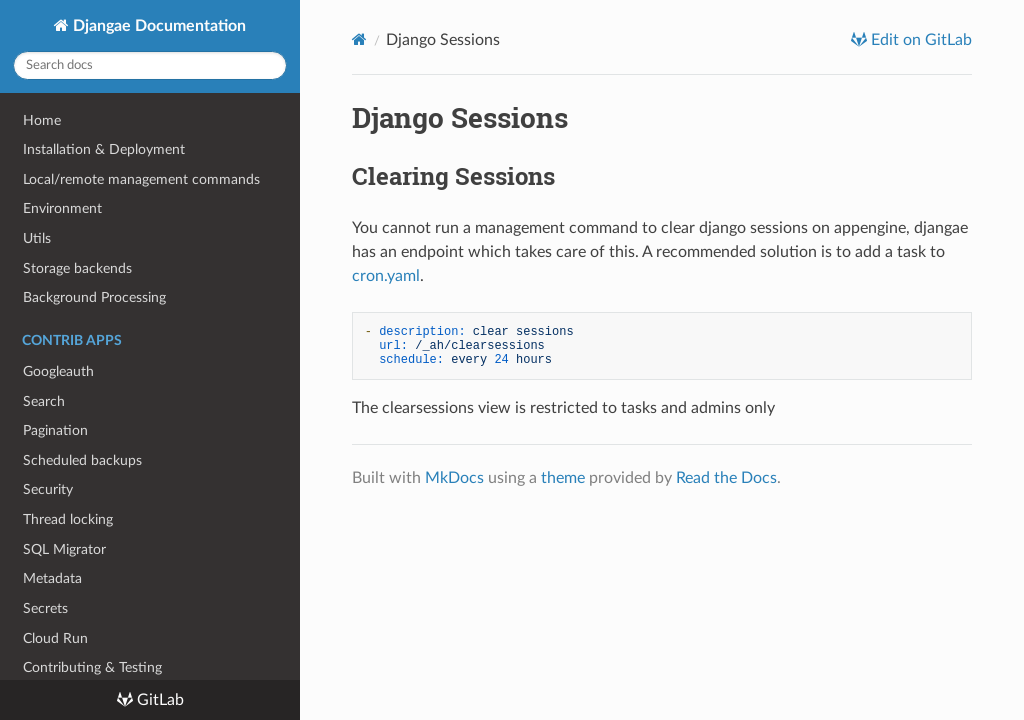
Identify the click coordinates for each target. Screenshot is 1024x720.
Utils (37, 238)
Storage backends (77, 268)
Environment (62, 208)
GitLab (158, 700)
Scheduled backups (82, 460)
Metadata (52, 578)
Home (42, 120)
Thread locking (68, 519)
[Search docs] (150, 65)
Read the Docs (726, 478)
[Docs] (359, 39)
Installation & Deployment (104, 149)
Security (48, 489)
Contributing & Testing (92, 667)
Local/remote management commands (141, 179)
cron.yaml (386, 276)
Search (44, 401)
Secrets (45, 608)
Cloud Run (55, 638)
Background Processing (94, 297)
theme (563, 478)
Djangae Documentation (157, 26)
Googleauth (58, 371)
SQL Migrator (64, 549)
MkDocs (454, 478)
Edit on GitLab (919, 40)
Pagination (55, 430)
